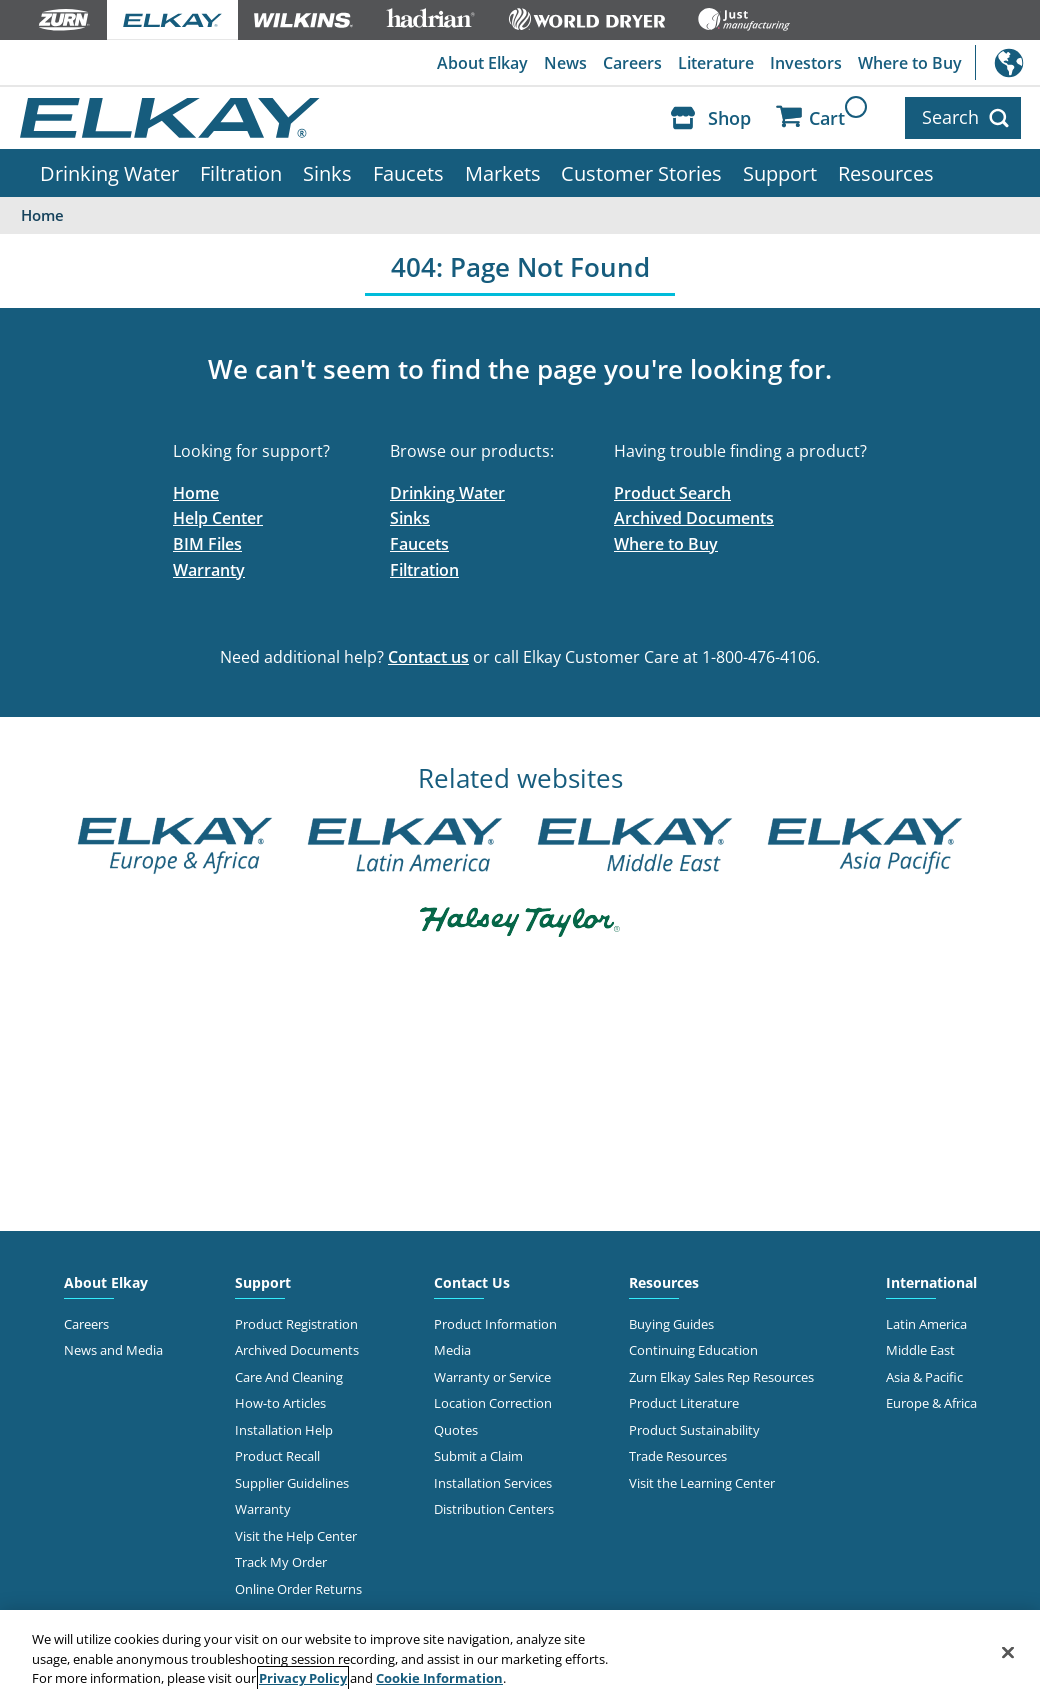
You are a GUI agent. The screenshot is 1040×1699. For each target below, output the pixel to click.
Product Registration (296, 1324)
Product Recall (277, 1456)
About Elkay (482, 63)
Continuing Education (693, 1350)
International (1007, 62)
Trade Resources (678, 1456)
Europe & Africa (931, 1403)
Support (780, 173)
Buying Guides (671, 1324)
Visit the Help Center (296, 1536)
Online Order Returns (298, 1589)
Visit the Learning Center (702, 1483)
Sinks (327, 173)
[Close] (1008, 1652)
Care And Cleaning (289, 1377)
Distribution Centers (494, 1509)
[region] (520, 1654)
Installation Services (493, 1483)
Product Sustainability (694, 1430)
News (565, 63)
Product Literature (684, 1403)
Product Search (672, 493)
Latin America (926, 1324)
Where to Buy (910, 63)
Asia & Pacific (924, 1377)
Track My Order (281, 1562)
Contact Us (472, 1282)
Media (452, 1350)
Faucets (408, 173)
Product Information (495, 1324)
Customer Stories (641, 173)
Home (196, 493)
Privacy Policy (303, 1678)
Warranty (209, 570)
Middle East (920, 1350)
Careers (632, 63)
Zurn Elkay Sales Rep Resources (721, 1377)
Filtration (241, 173)
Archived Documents (694, 518)
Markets (503, 173)
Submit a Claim (478, 1456)
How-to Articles (280, 1403)
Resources (886, 173)
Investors (806, 63)
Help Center (218, 518)
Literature (716, 63)
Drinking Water (109, 173)
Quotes (456, 1430)
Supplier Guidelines (292, 1483)
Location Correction (493, 1403)
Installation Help (284, 1430)
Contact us (428, 657)
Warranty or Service (492, 1377)
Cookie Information (439, 1678)
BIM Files (207, 544)
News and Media (113, 1350)
